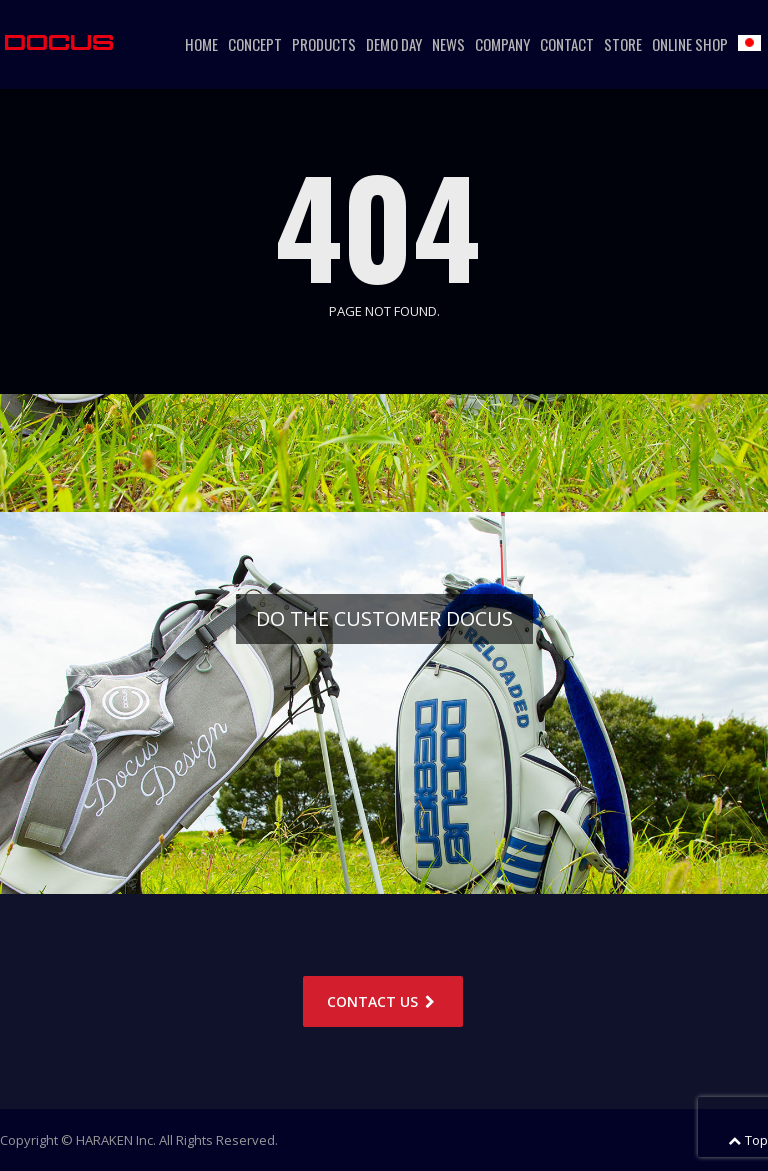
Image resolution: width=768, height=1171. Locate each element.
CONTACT (567, 44)
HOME (201, 44)
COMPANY (502, 44)
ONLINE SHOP (690, 44)
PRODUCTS (324, 44)
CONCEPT (255, 44)
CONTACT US (383, 1001)
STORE (623, 44)
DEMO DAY (394, 44)
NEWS (448, 44)
